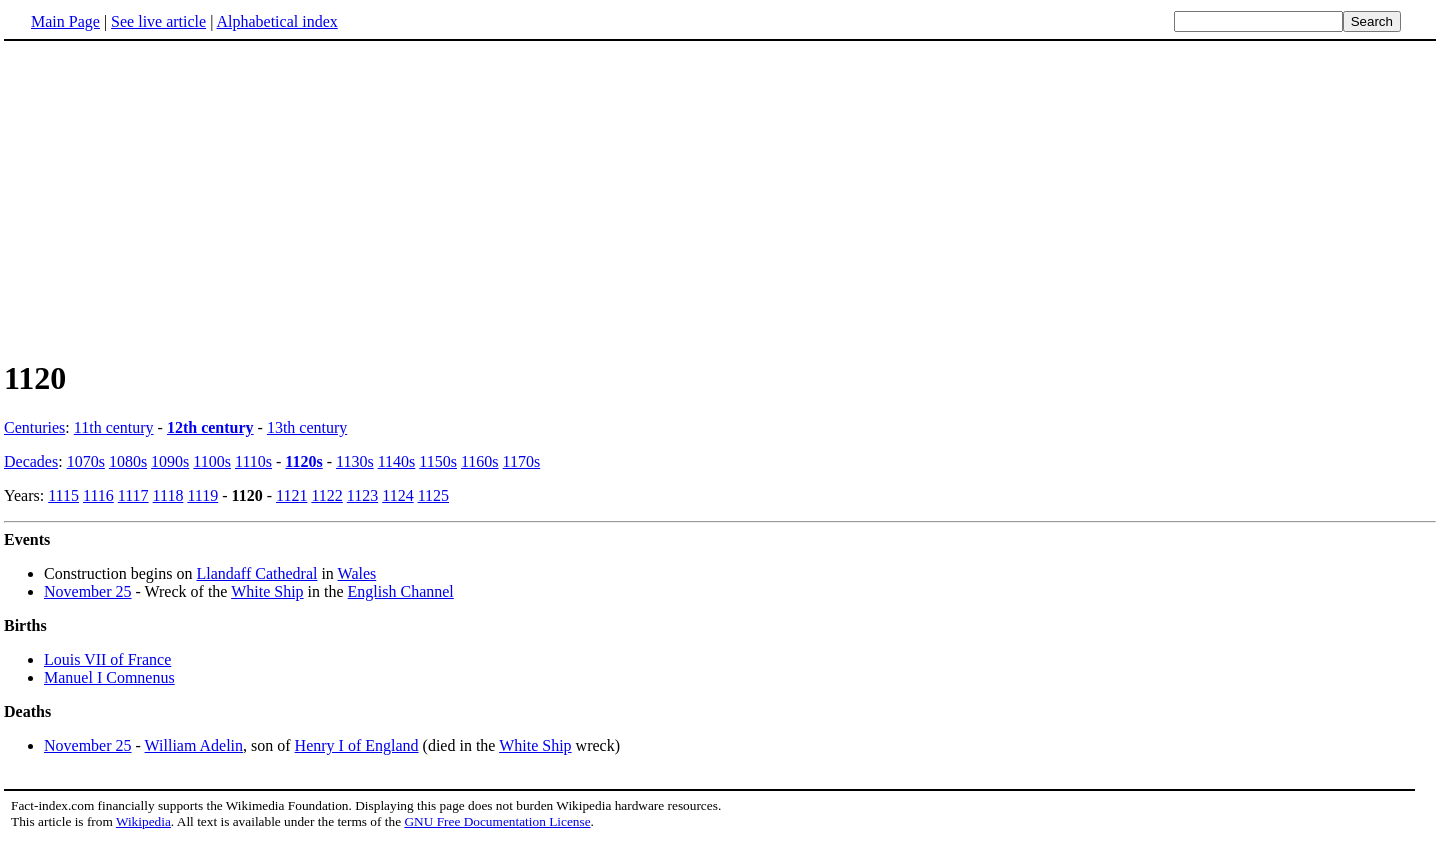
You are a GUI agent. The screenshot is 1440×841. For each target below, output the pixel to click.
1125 (433, 495)
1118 (168, 495)
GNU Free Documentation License (497, 821)
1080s (128, 461)
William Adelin (194, 745)
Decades (31, 461)
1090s (170, 461)
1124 (397, 495)
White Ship (267, 591)
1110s (253, 461)
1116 (98, 495)
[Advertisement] (720, 199)
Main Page (65, 21)
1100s (212, 461)
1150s (438, 461)
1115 (63, 495)
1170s (522, 461)
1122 (326, 495)
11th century (114, 427)
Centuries (34, 427)
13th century (307, 427)
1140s (397, 461)
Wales (357, 573)
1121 (291, 495)
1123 (362, 495)
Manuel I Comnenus (109, 677)
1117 (133, 495)
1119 (202, 495)
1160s (480, 461)
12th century (210, 427)
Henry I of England (357, 745)
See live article (158, 21)
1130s (355, 461)
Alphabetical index (276, 21)
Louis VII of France (107, 659)
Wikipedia (143, 821)
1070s (86, 461)
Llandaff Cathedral (256, 573)
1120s (303, 461)
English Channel (401, 591)
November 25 (88, 591)
